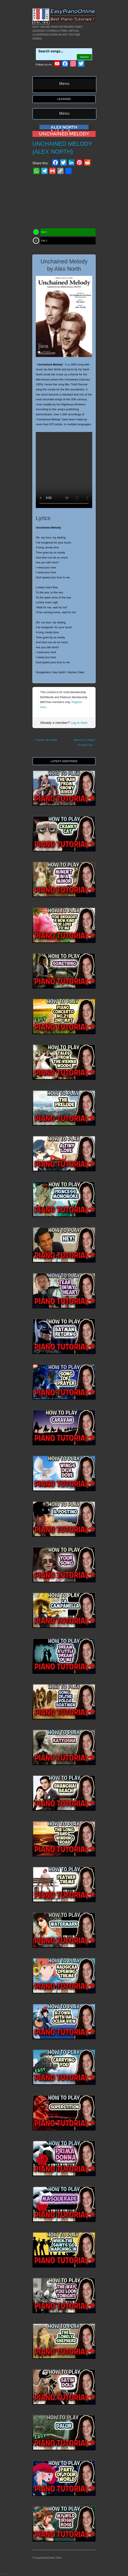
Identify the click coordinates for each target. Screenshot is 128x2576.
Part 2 (44, 240)
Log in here (79, 723)
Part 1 (44, 231)
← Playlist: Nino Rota (44, 739)
